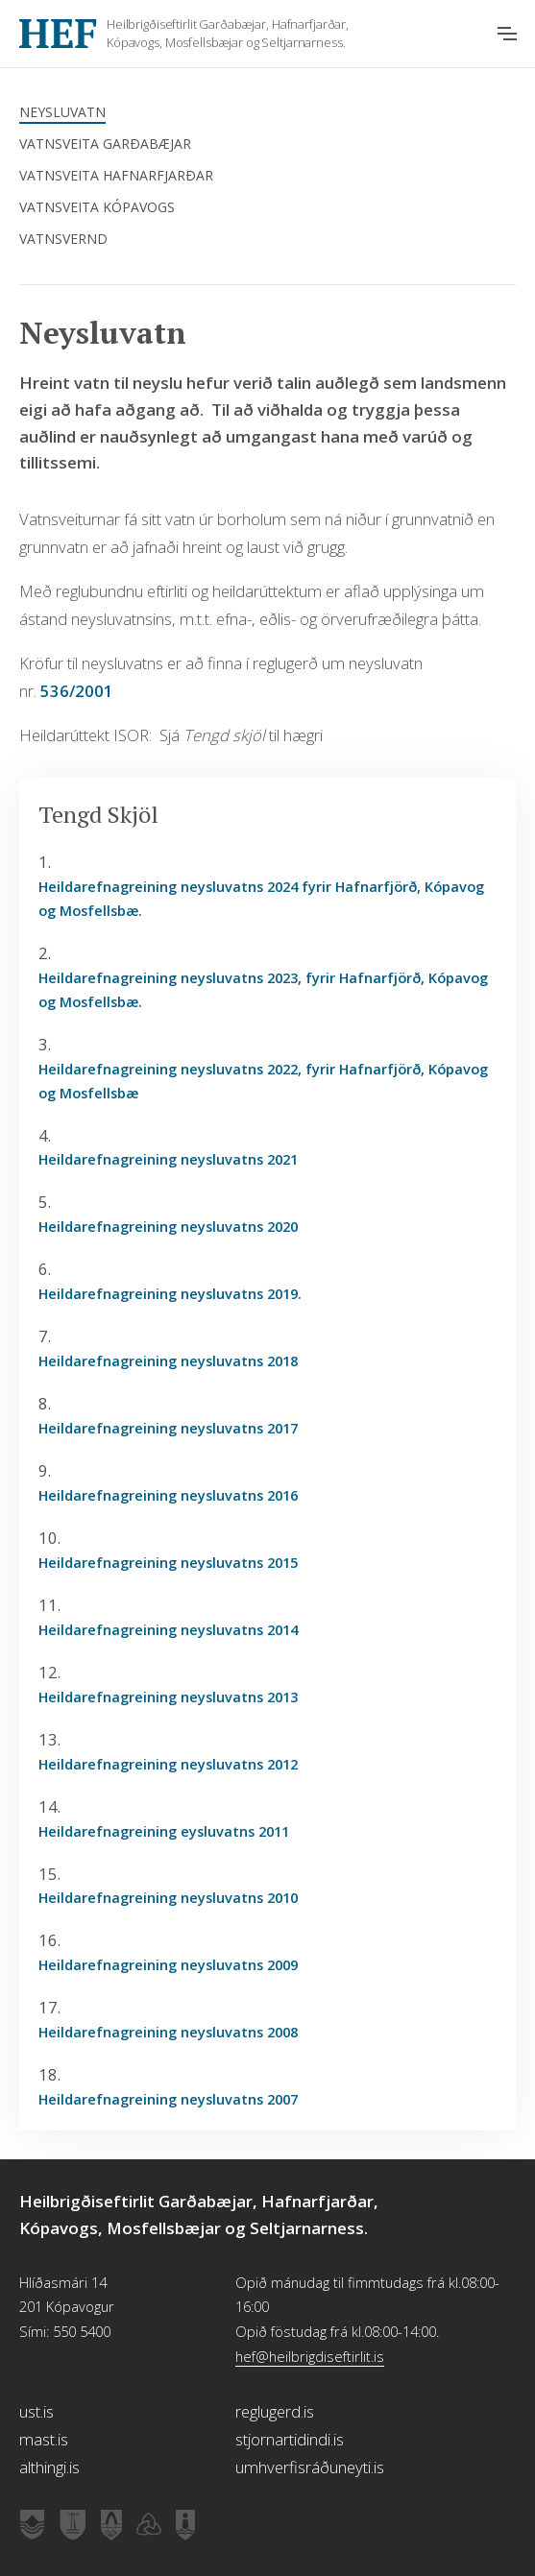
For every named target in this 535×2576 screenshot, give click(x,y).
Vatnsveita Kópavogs (97, 207)
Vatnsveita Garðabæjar (105, 143)
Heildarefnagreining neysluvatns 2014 (168, 1629)
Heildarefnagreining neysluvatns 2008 (168, 2031)
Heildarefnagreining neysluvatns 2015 (168, 1562)
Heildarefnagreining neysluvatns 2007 (168, 2098)
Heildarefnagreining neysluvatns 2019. (170, 1293)
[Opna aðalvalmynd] (507, 34)
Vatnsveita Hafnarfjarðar (116, 175)
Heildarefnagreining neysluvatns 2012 (168, 1763)
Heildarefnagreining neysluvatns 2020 (168, 1226)
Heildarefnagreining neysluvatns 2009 (168, 1964)
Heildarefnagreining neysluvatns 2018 (168, 1360)
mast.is (43, 2439)
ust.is (36, 2411)
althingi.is (49, 2467)
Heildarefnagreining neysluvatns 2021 (168, 1158)
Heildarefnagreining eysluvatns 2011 (163, 1831)
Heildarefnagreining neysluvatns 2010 (168, 1897)
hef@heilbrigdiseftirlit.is (309, 2356)
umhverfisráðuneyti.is (309, 2467)
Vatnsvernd (63, 238)
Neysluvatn (62, 112)
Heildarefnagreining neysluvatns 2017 (168, 1427)
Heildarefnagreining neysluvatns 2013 (168, 1696)
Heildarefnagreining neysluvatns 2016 (168, 1495)
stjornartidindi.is (289, 2439)
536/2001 (74, 691)
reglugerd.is (274, 2411)
